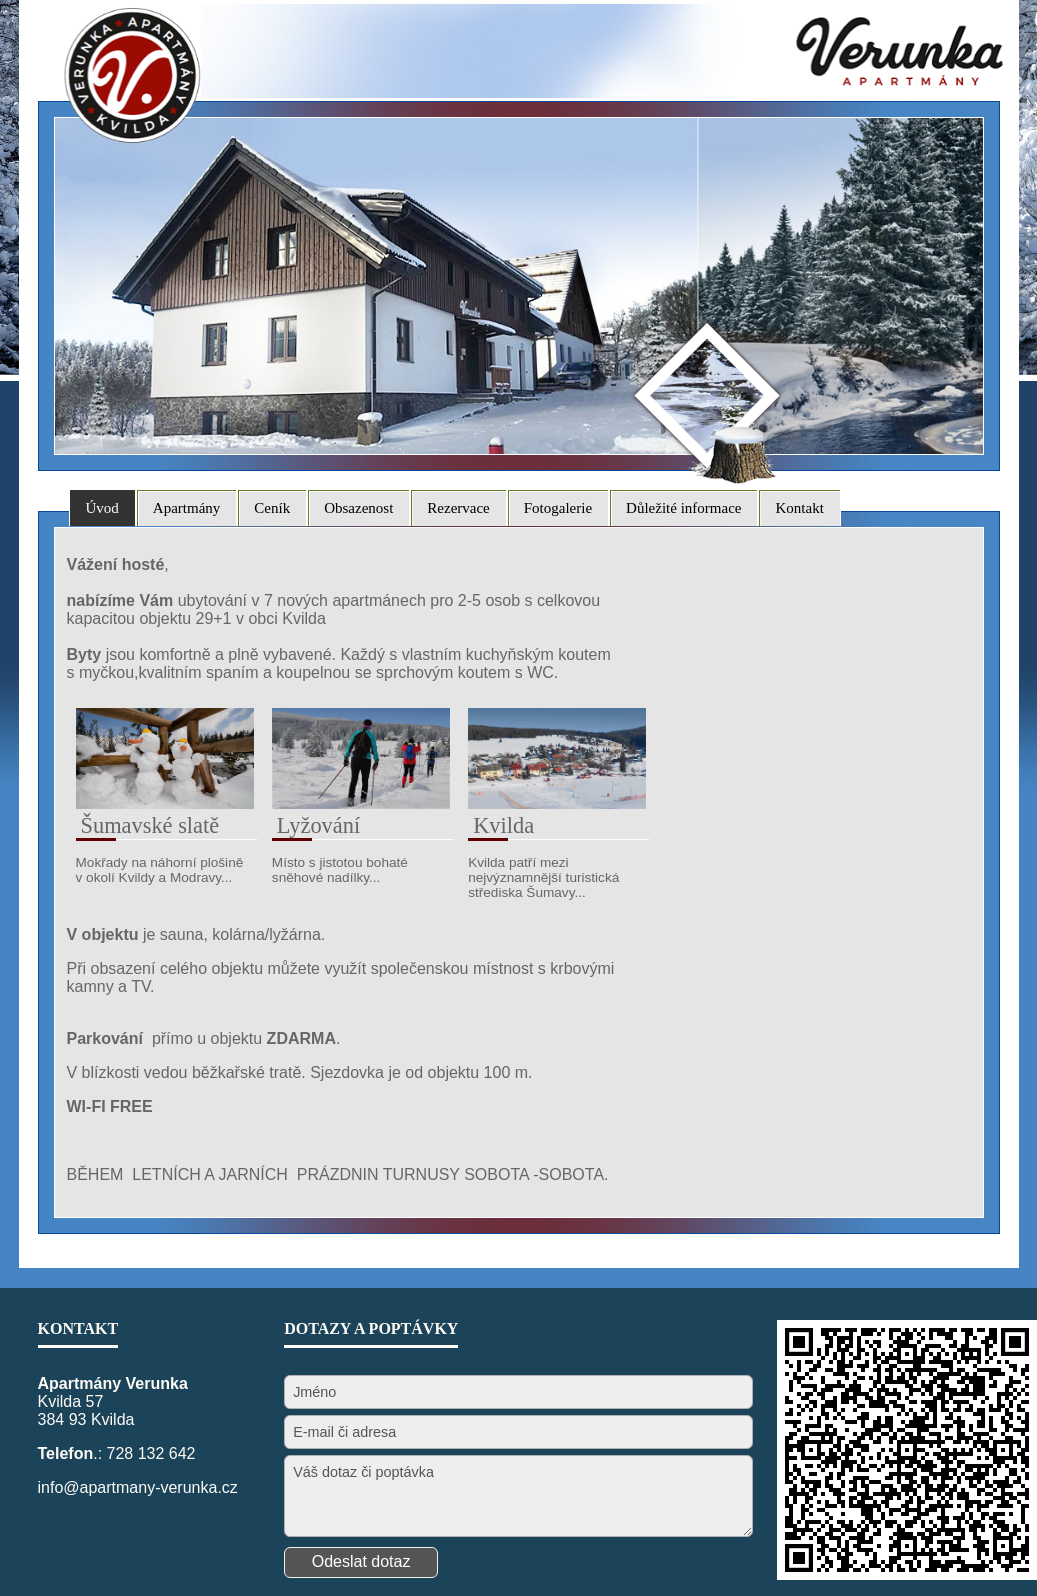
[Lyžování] (361, 803)
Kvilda (503, 825)
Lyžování (318, 825)
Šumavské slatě (150, 825)
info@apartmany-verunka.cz (138, 1487)
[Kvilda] (557, 803)
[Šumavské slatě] (165, 803)
